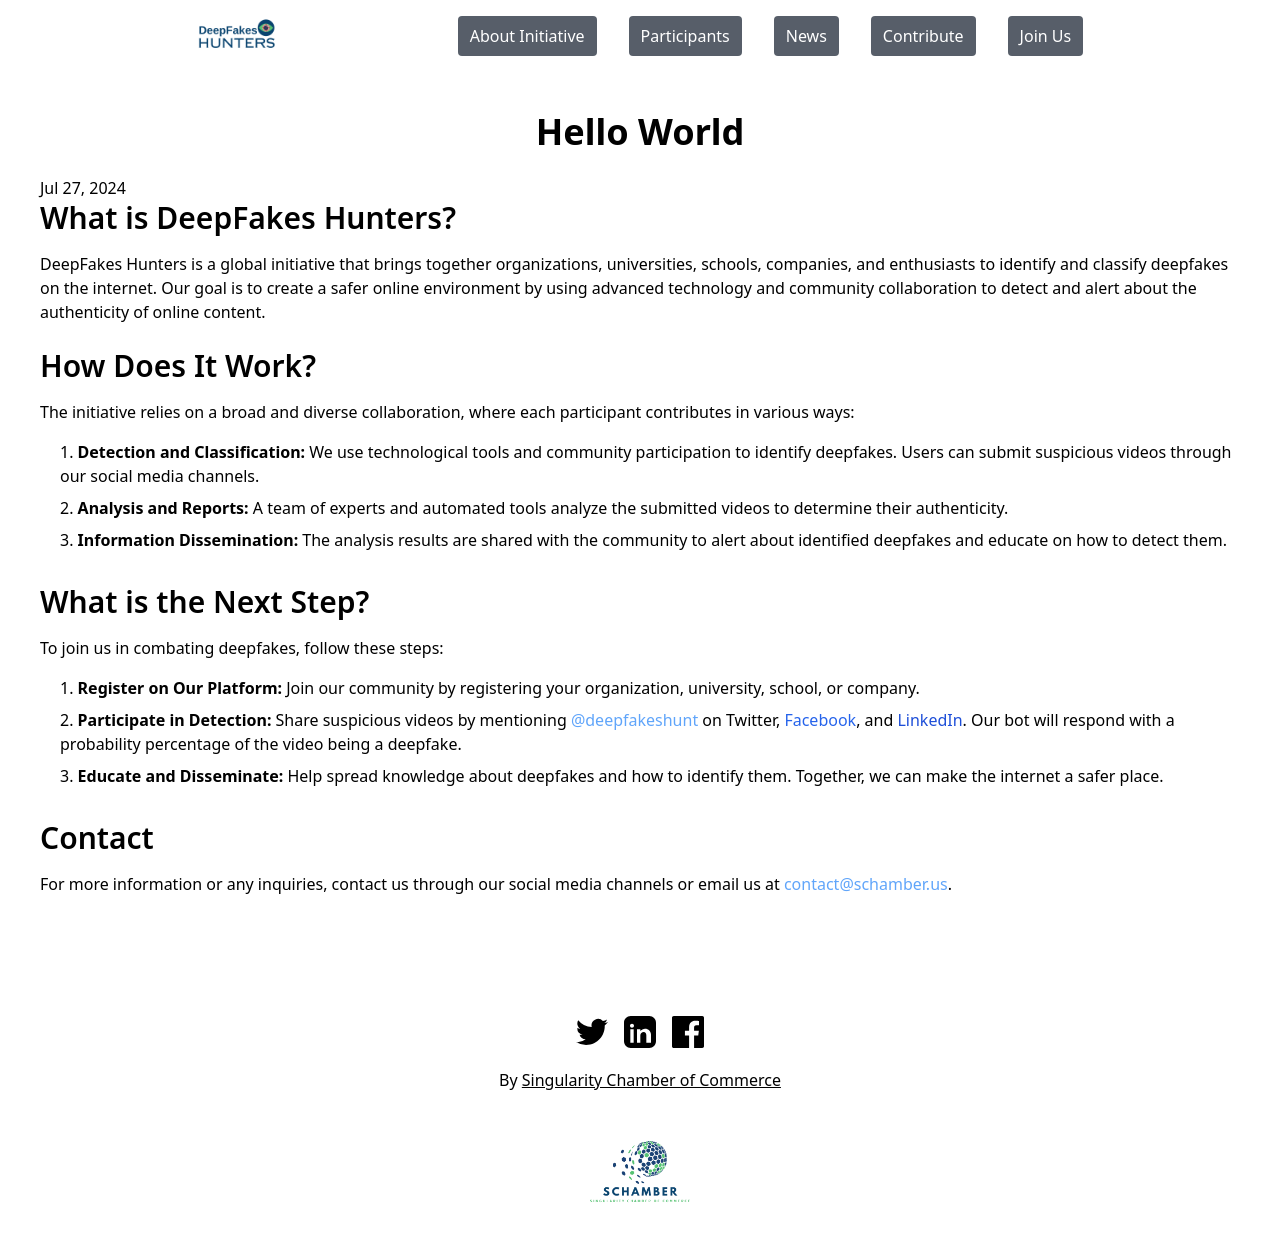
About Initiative (527, 36)
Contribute (923, 36)
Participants (685, 36)
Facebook (820, 720)
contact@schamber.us (866, 884)
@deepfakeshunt (634, 720)
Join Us (1046, 36)
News (806, 36)
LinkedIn (929, 720)
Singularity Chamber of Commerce (651, 1080)
